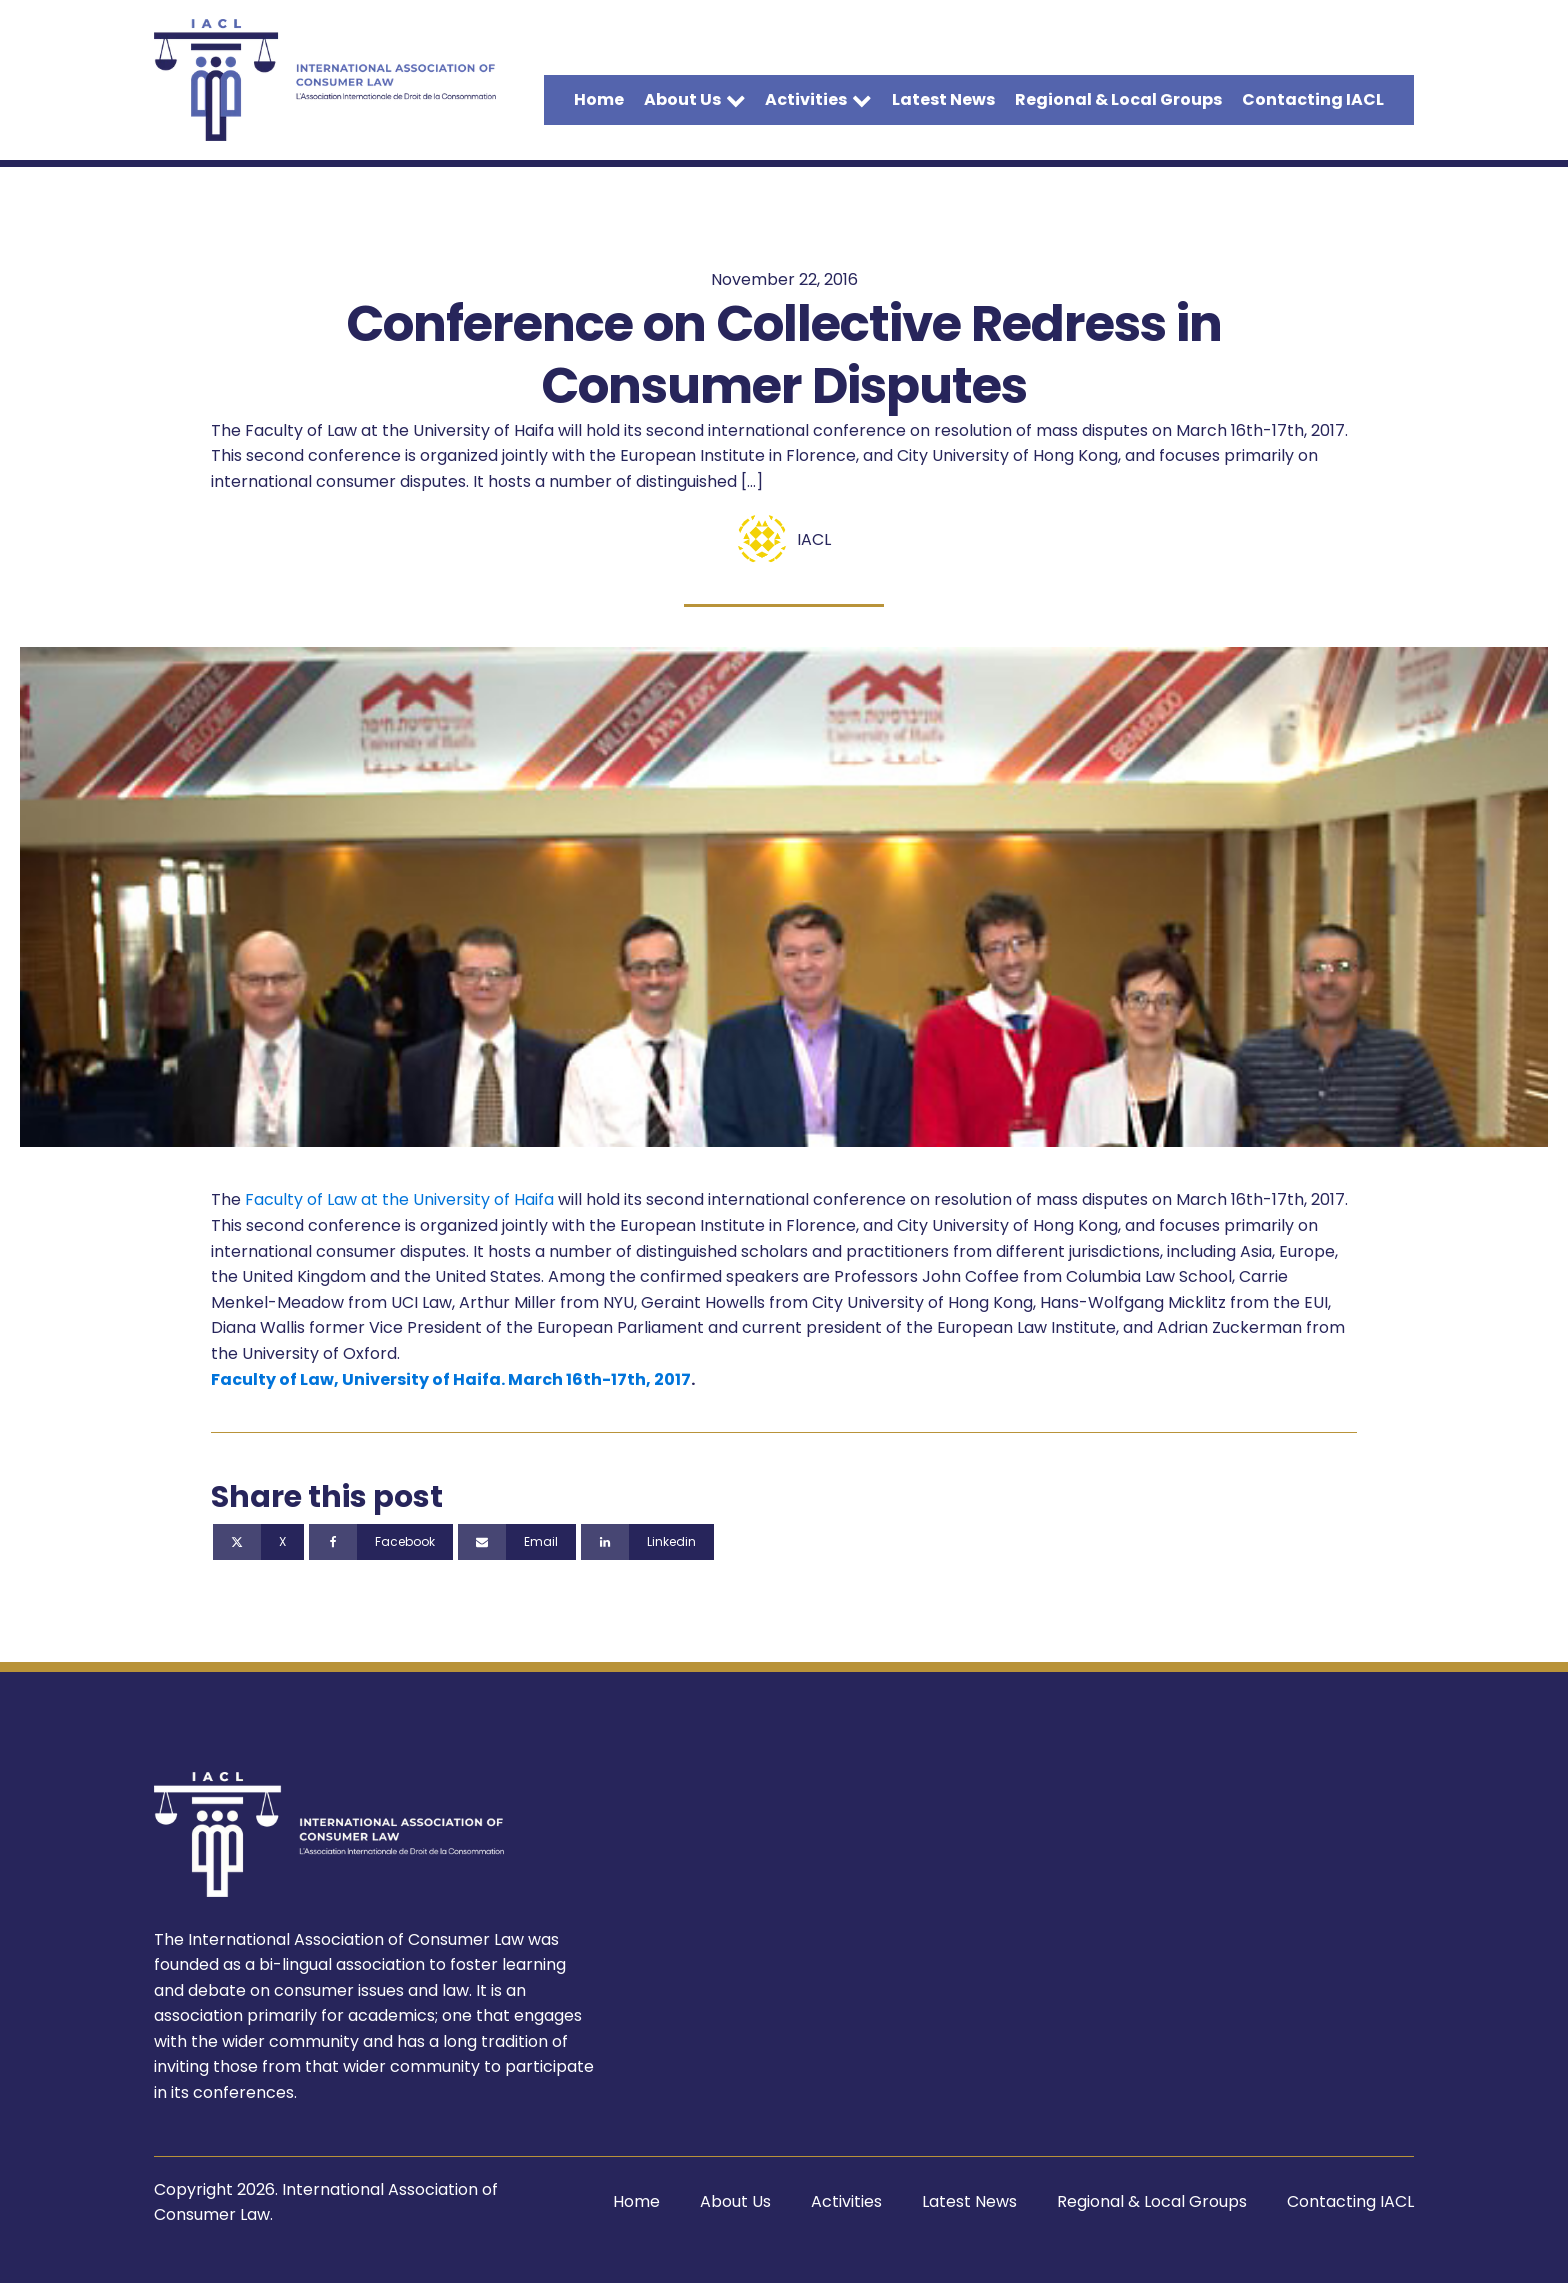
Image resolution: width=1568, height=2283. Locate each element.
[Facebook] (381, 1542)
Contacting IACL (1313, 100)
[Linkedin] (647, 1542)
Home (599, 100)
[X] (258, 1542)
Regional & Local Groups (1118, 100)
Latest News (943, 100)
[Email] (517, 1542)
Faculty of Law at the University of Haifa (399, 1199)
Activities (818, 100)
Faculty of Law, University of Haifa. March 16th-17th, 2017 (451, 1379)
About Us (695, 100)
